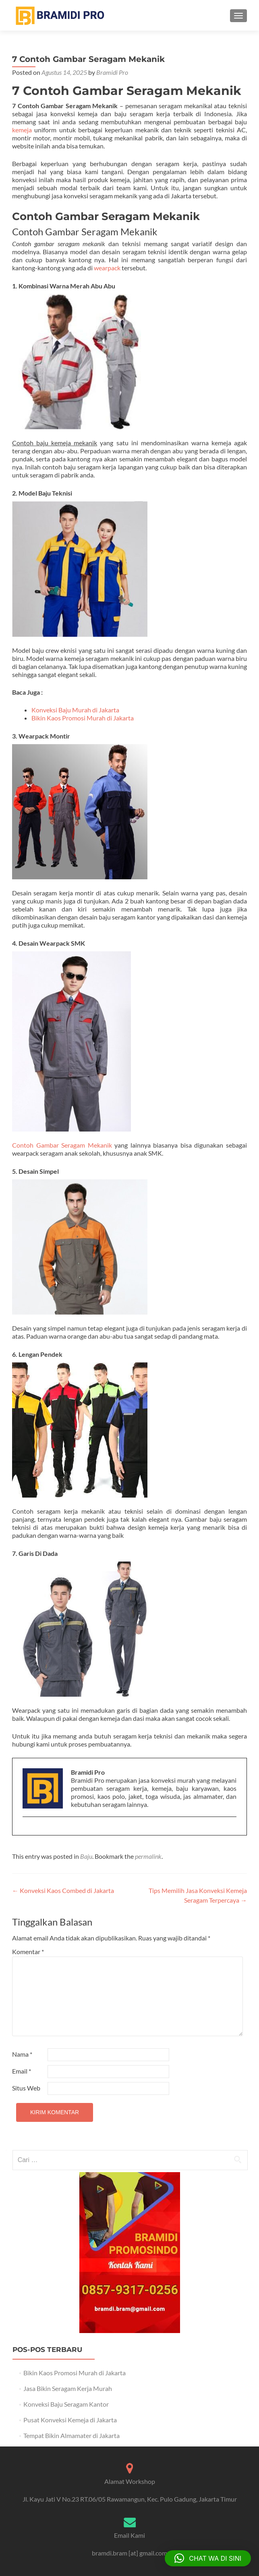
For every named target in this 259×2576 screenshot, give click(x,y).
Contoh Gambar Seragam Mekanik (62, 1145)
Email (21, 2071)
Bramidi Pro (112, 72)
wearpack (107, 268)
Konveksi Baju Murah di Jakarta (75, 710)
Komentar (28, 1951)
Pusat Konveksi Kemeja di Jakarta (70, 2420)
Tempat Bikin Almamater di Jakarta (71, 2435)
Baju (86, 1856)
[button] (208, 2558)
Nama (22, 2054)
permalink (148, 1856)
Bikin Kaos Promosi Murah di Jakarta (82, 718)
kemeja (22, 130)
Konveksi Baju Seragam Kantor (66, 2404)
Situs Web (26, 2088)
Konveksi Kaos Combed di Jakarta (63, 1890)
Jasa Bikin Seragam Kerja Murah (67, 2388)
